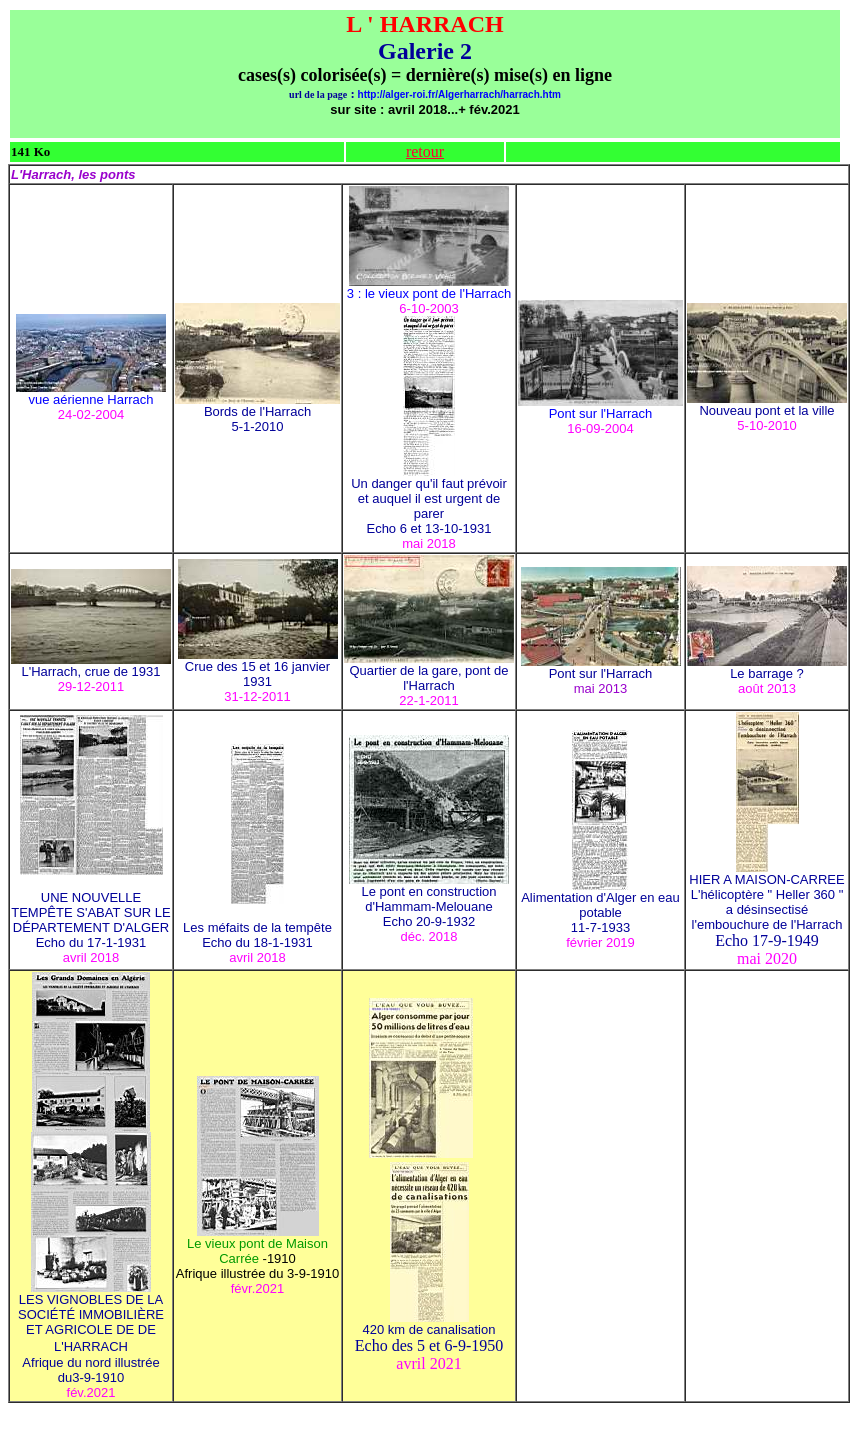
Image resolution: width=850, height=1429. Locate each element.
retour (425, 151)
